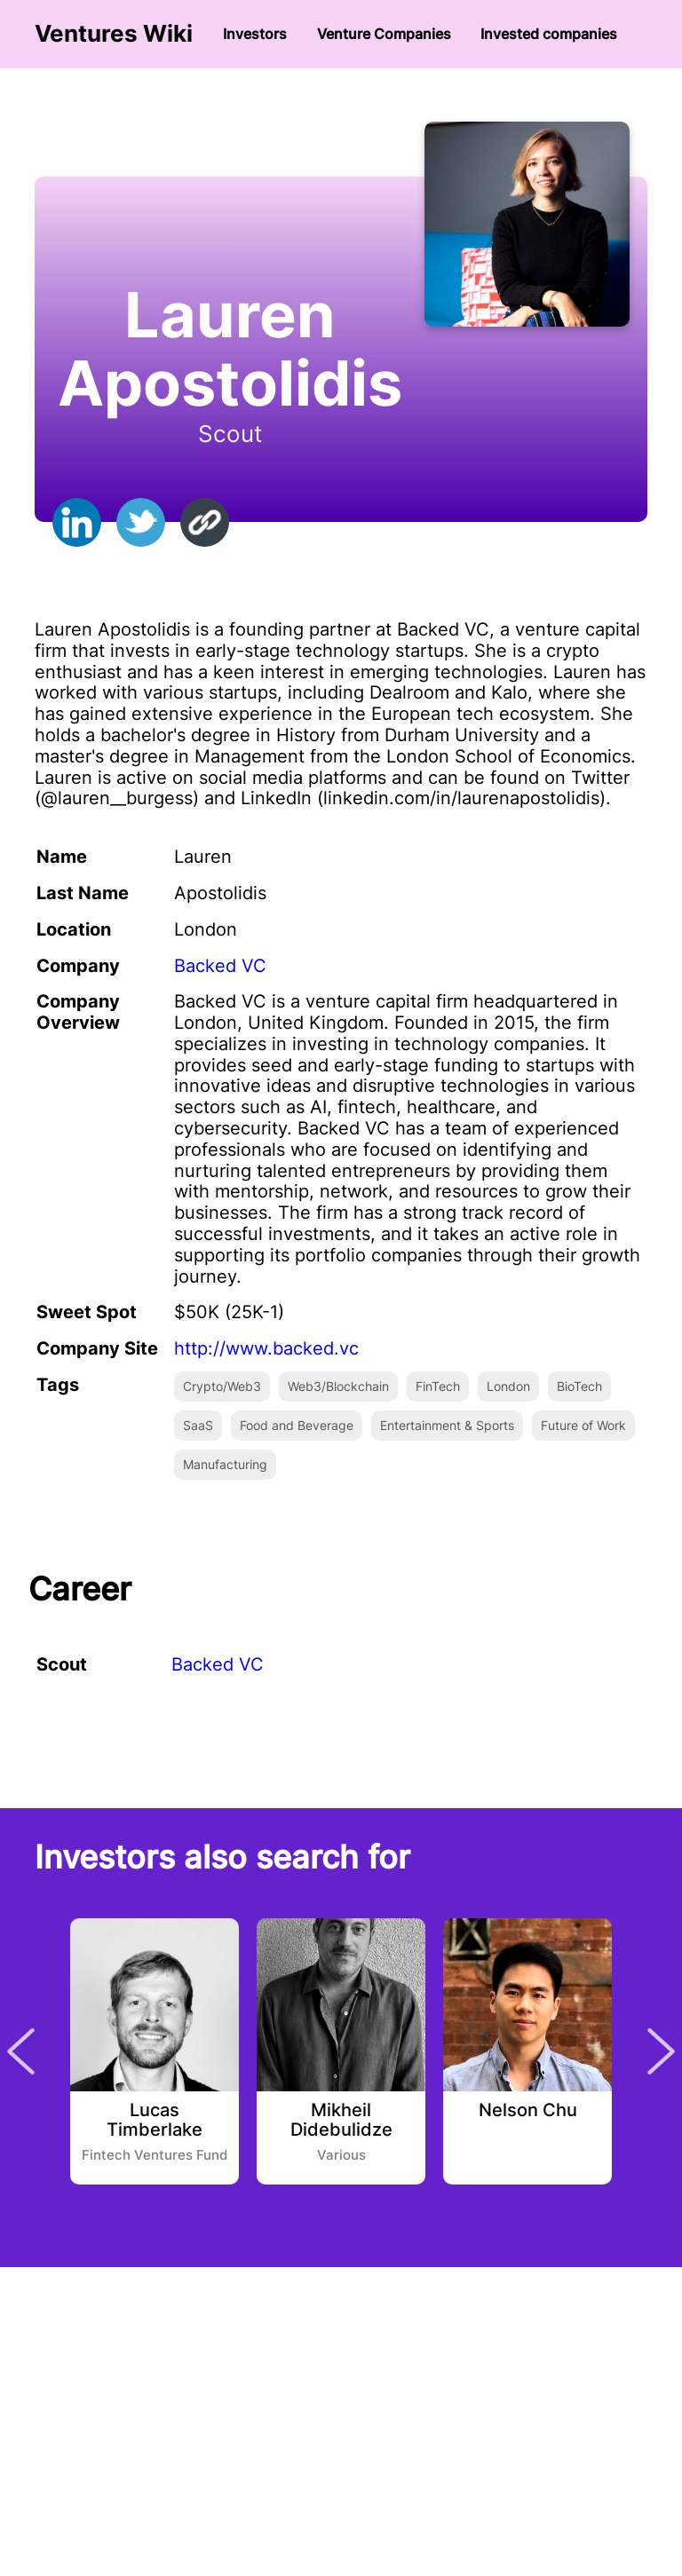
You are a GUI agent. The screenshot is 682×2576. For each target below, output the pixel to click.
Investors (255, 34)
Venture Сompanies (384, 34)
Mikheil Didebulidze (341, 2120)
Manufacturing (225, 1464)
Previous (21, 2051)
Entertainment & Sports (447, 1425)
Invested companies (548, 34)
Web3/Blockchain (338, 1386)
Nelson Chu (528, 2111)
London (508, 1386)
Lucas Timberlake (154, 2120)
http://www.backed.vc (266, 1348)
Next (661, 2051)
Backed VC (220, 965)
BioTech (579, 1386)
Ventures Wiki (114, 33)
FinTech (438, 1386)
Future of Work (583, 1425)
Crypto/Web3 (222, 1386)
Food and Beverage (296, 1425)
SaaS (198, 1425)
